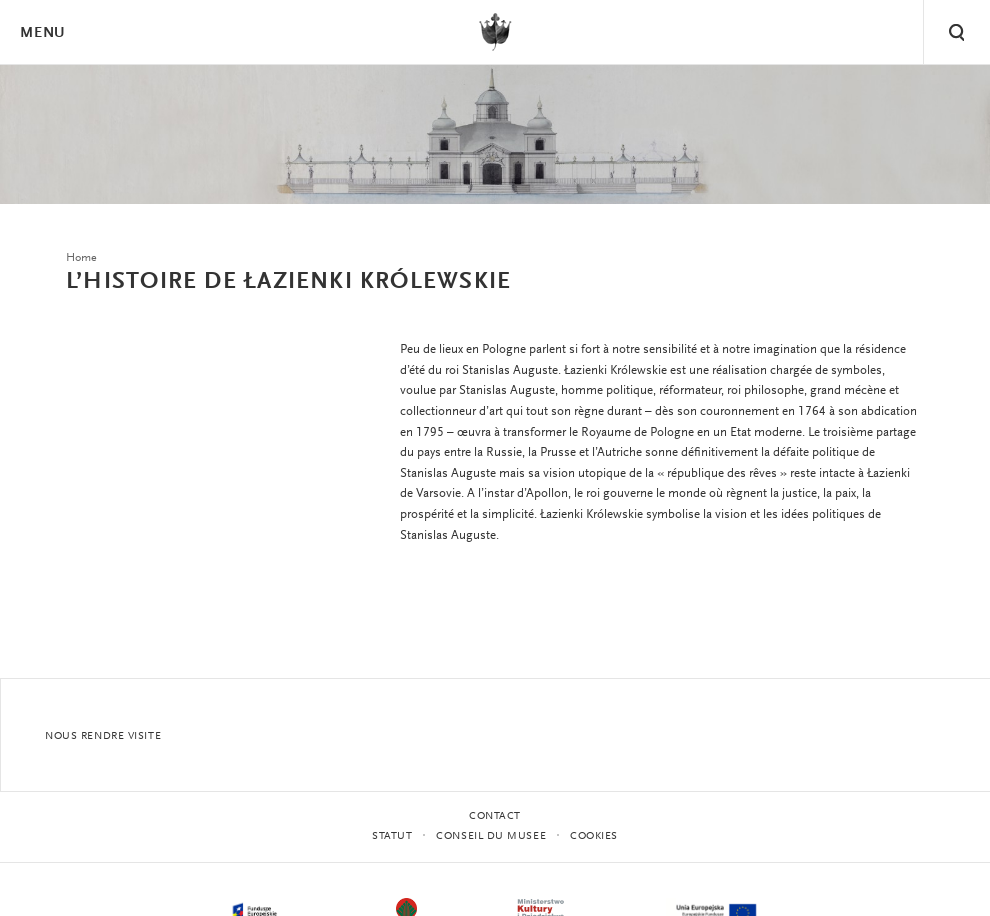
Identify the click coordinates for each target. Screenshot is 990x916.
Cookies (594, 836)
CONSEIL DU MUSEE (491, 836)
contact (495, 816)
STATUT (392, 836)
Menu (42, 33)
